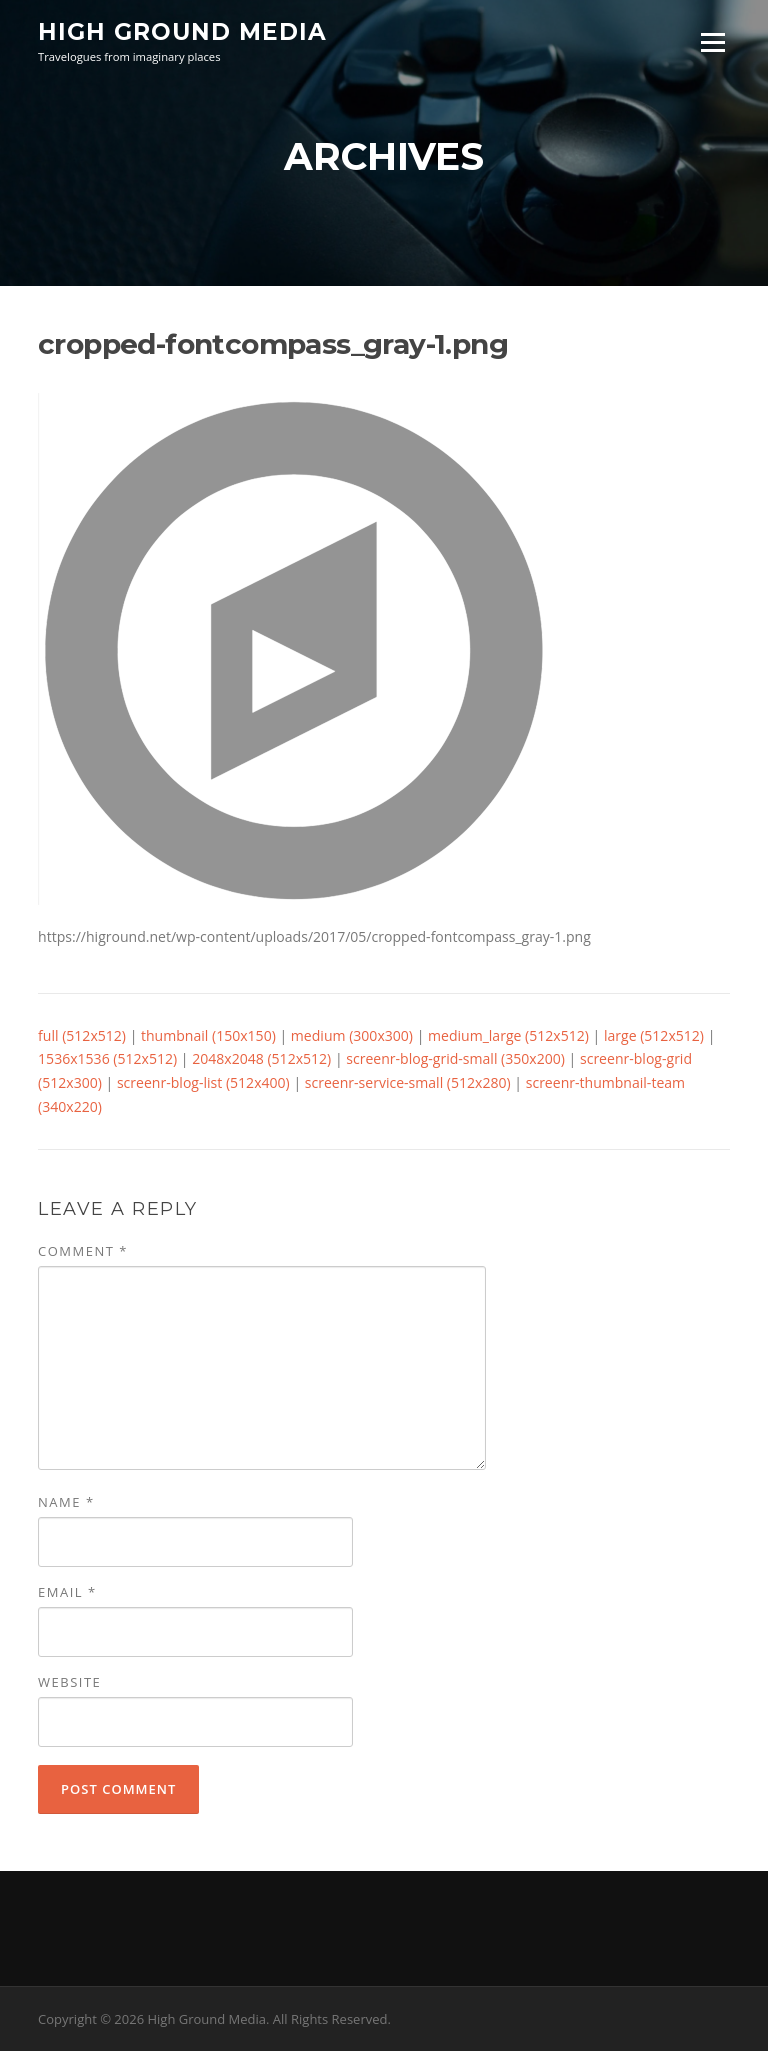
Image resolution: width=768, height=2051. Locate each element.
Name (66, 1502)
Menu (712, 42)
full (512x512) (82, 1035)
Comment (83, 1251)
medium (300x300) (352, 1035)
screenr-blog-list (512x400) (203, 1082)
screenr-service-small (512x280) (408, 1082)
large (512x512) (654, 1035)
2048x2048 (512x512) (261, 1058)
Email (67, 1592)
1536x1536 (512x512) (107, 1058)
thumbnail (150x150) (208, 1035)
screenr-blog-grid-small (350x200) (455, 1058)
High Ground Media (182, 32)
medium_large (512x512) (508, 1035)
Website (69, 1682)
